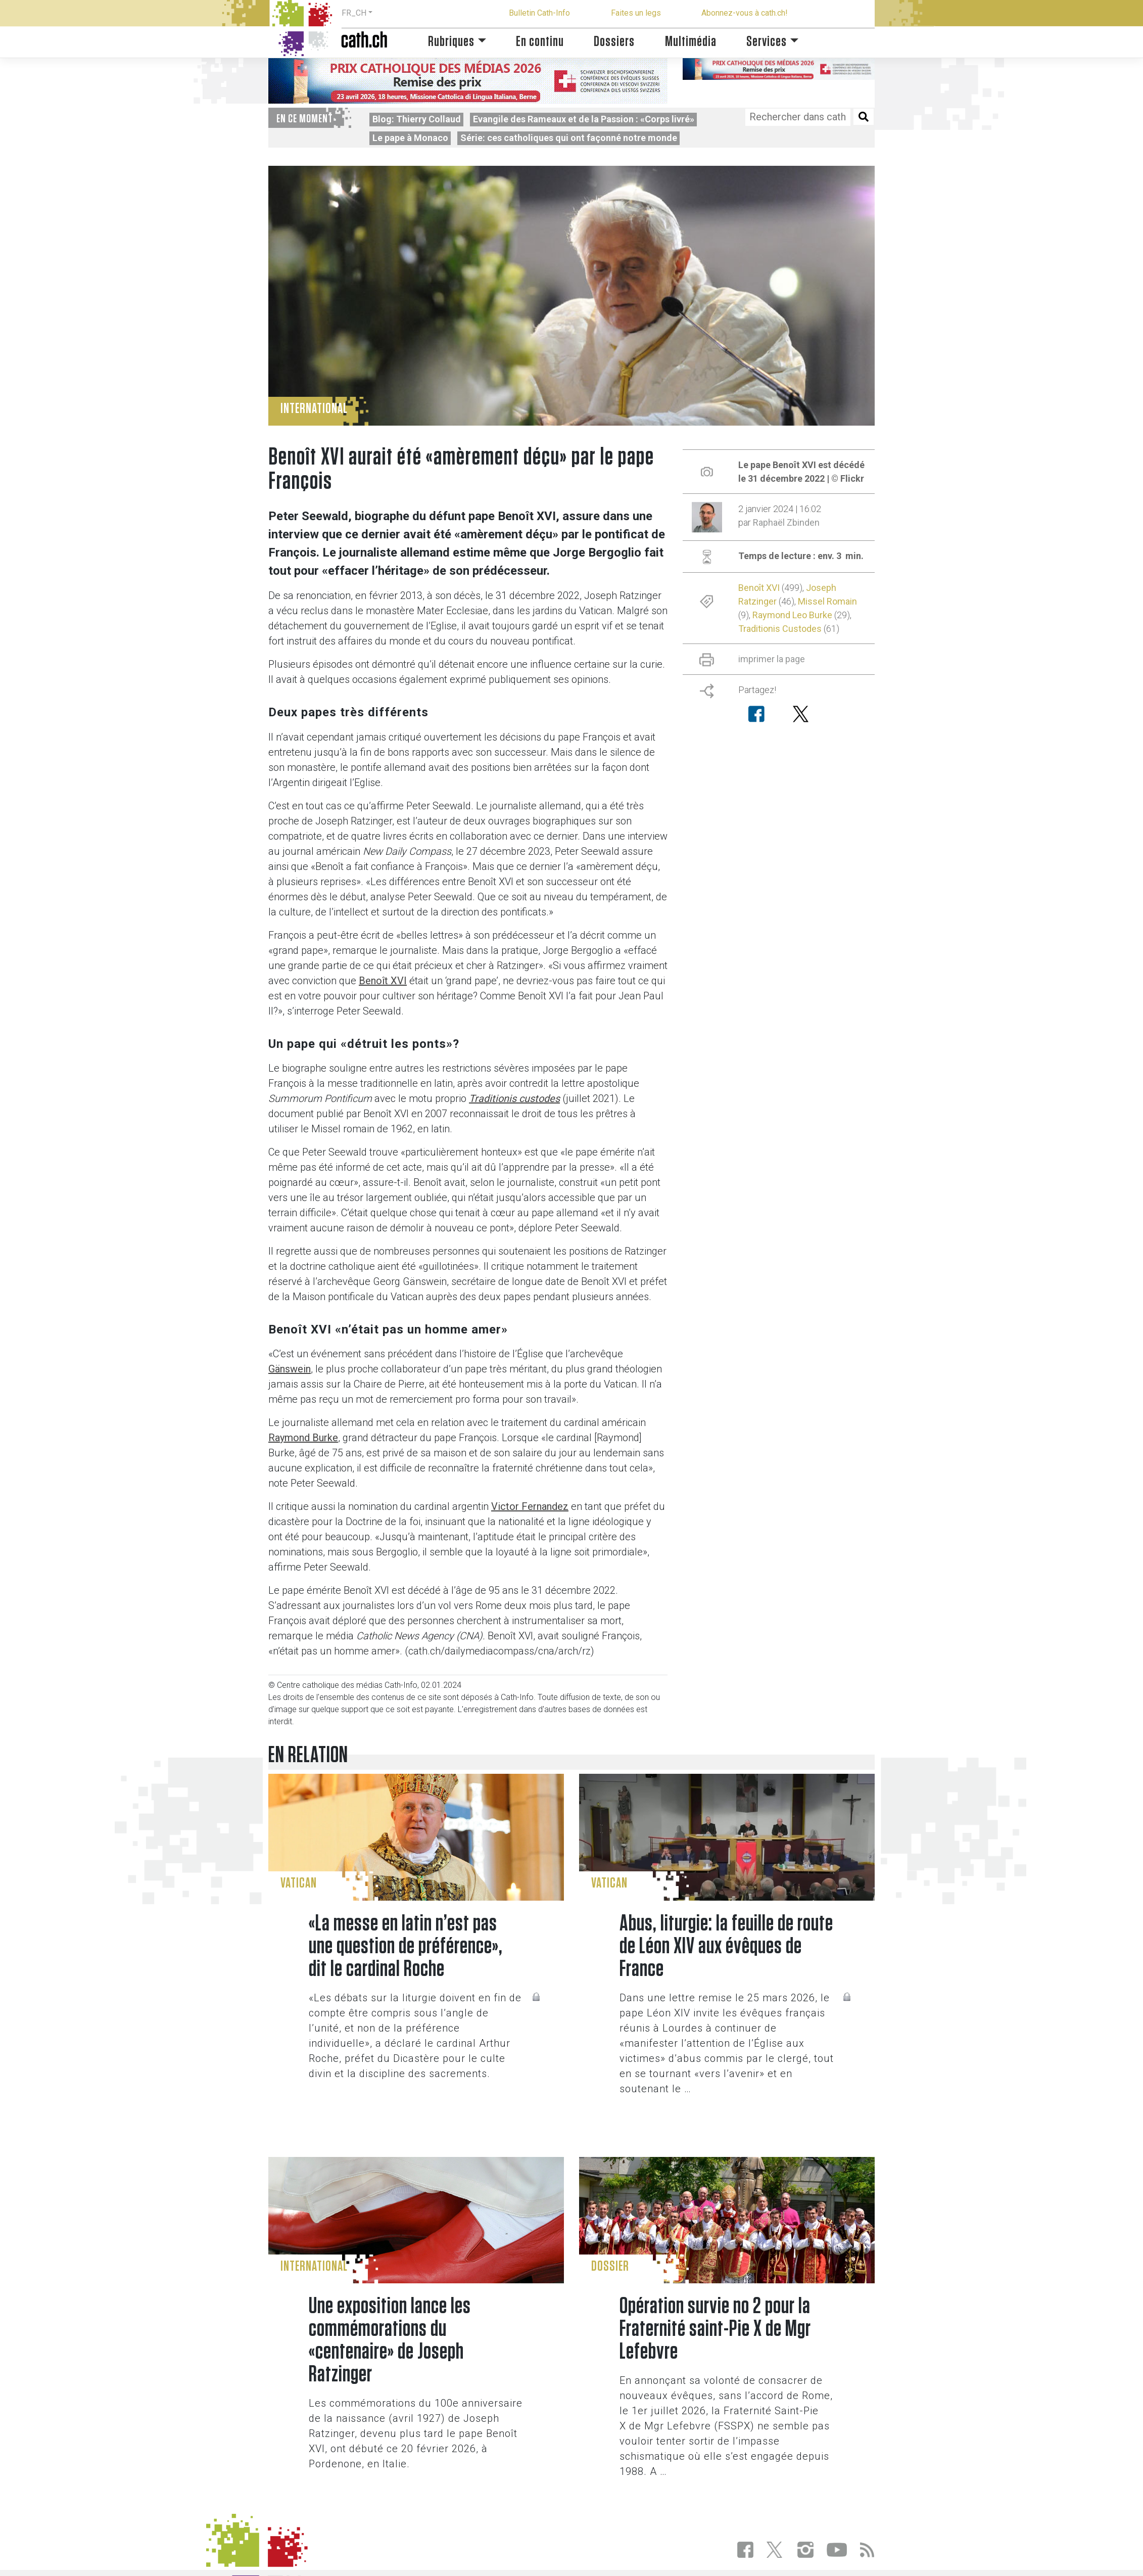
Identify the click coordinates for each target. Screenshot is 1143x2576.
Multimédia (691, 41)
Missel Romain (827, 601)
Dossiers (614, 41)
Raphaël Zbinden (786, 522)
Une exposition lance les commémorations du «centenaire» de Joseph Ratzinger (390, 2340)
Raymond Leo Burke (792, 615)
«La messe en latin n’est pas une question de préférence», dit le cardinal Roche (406, 1946)
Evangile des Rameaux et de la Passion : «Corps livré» (583, 119)
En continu (540, 41)
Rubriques (451, 41)
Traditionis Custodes (780, 628)
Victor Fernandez (529, 1506)
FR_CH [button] (354, 13)
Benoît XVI (383, 981)
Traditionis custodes (514, 1098)
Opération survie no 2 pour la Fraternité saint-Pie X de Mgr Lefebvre (715, 2329)
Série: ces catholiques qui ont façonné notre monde (568, 137)
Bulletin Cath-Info (539, 13)
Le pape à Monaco (410, 137)
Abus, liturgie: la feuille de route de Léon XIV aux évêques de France (726, 1946)
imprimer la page (771, 659)
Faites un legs (636, 13)
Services (766, 41)
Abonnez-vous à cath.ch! (744, 13)
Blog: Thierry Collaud (416, 119)
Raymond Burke (303, 1438)
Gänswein (289, 1369)
